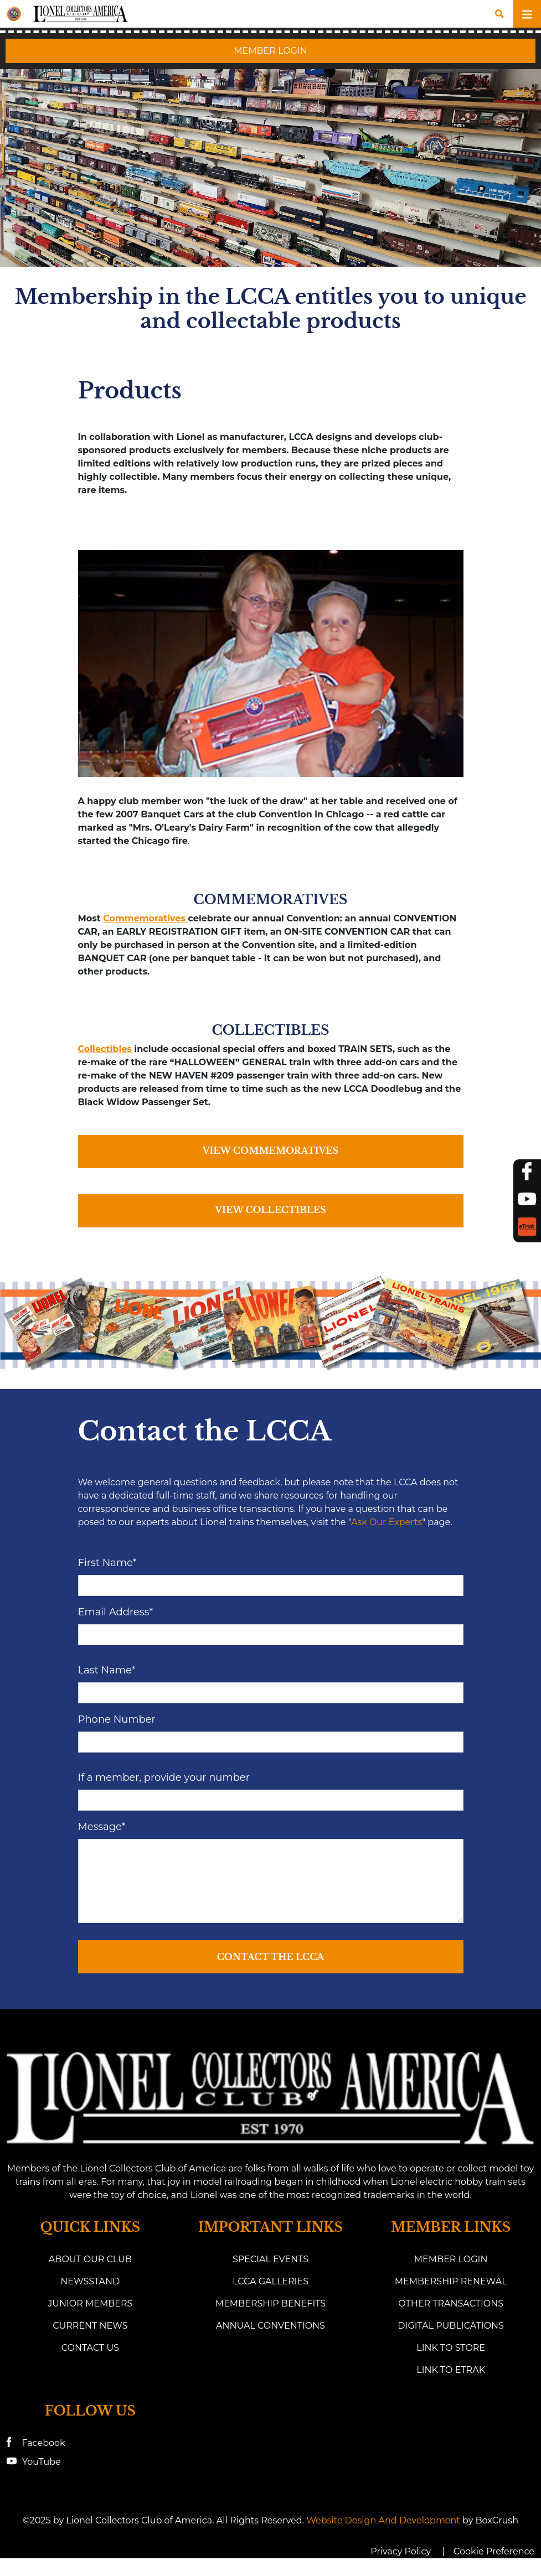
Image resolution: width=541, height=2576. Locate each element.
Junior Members (90, 2303)
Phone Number (117, 1719)
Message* (102, 1827)
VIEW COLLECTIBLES (270, 1209)
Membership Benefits (270, 2303)
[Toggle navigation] (527, 14)
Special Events (270, 2259)
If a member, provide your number (164, 1777)
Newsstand (90, 2281)
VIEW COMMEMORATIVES (271, 1150)
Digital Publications (451, 2325)
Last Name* (107, 1670)
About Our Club (90, 2259)
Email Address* (115, 1612)
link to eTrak (450, 2370)
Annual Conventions (270, 2325)
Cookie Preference (494, 2551)
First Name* (107, 1563)
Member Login (451, 2259)
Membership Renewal (451, 2281)
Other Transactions (450, 2303)
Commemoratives (145, 918)
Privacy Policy (400, 2551)
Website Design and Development (383, 2520)
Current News (90, 2325)
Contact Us (90, 2347)
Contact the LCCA (270, 1956)
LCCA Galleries (270, 2281)
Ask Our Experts (386, 1522)
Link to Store (450, 2347)
